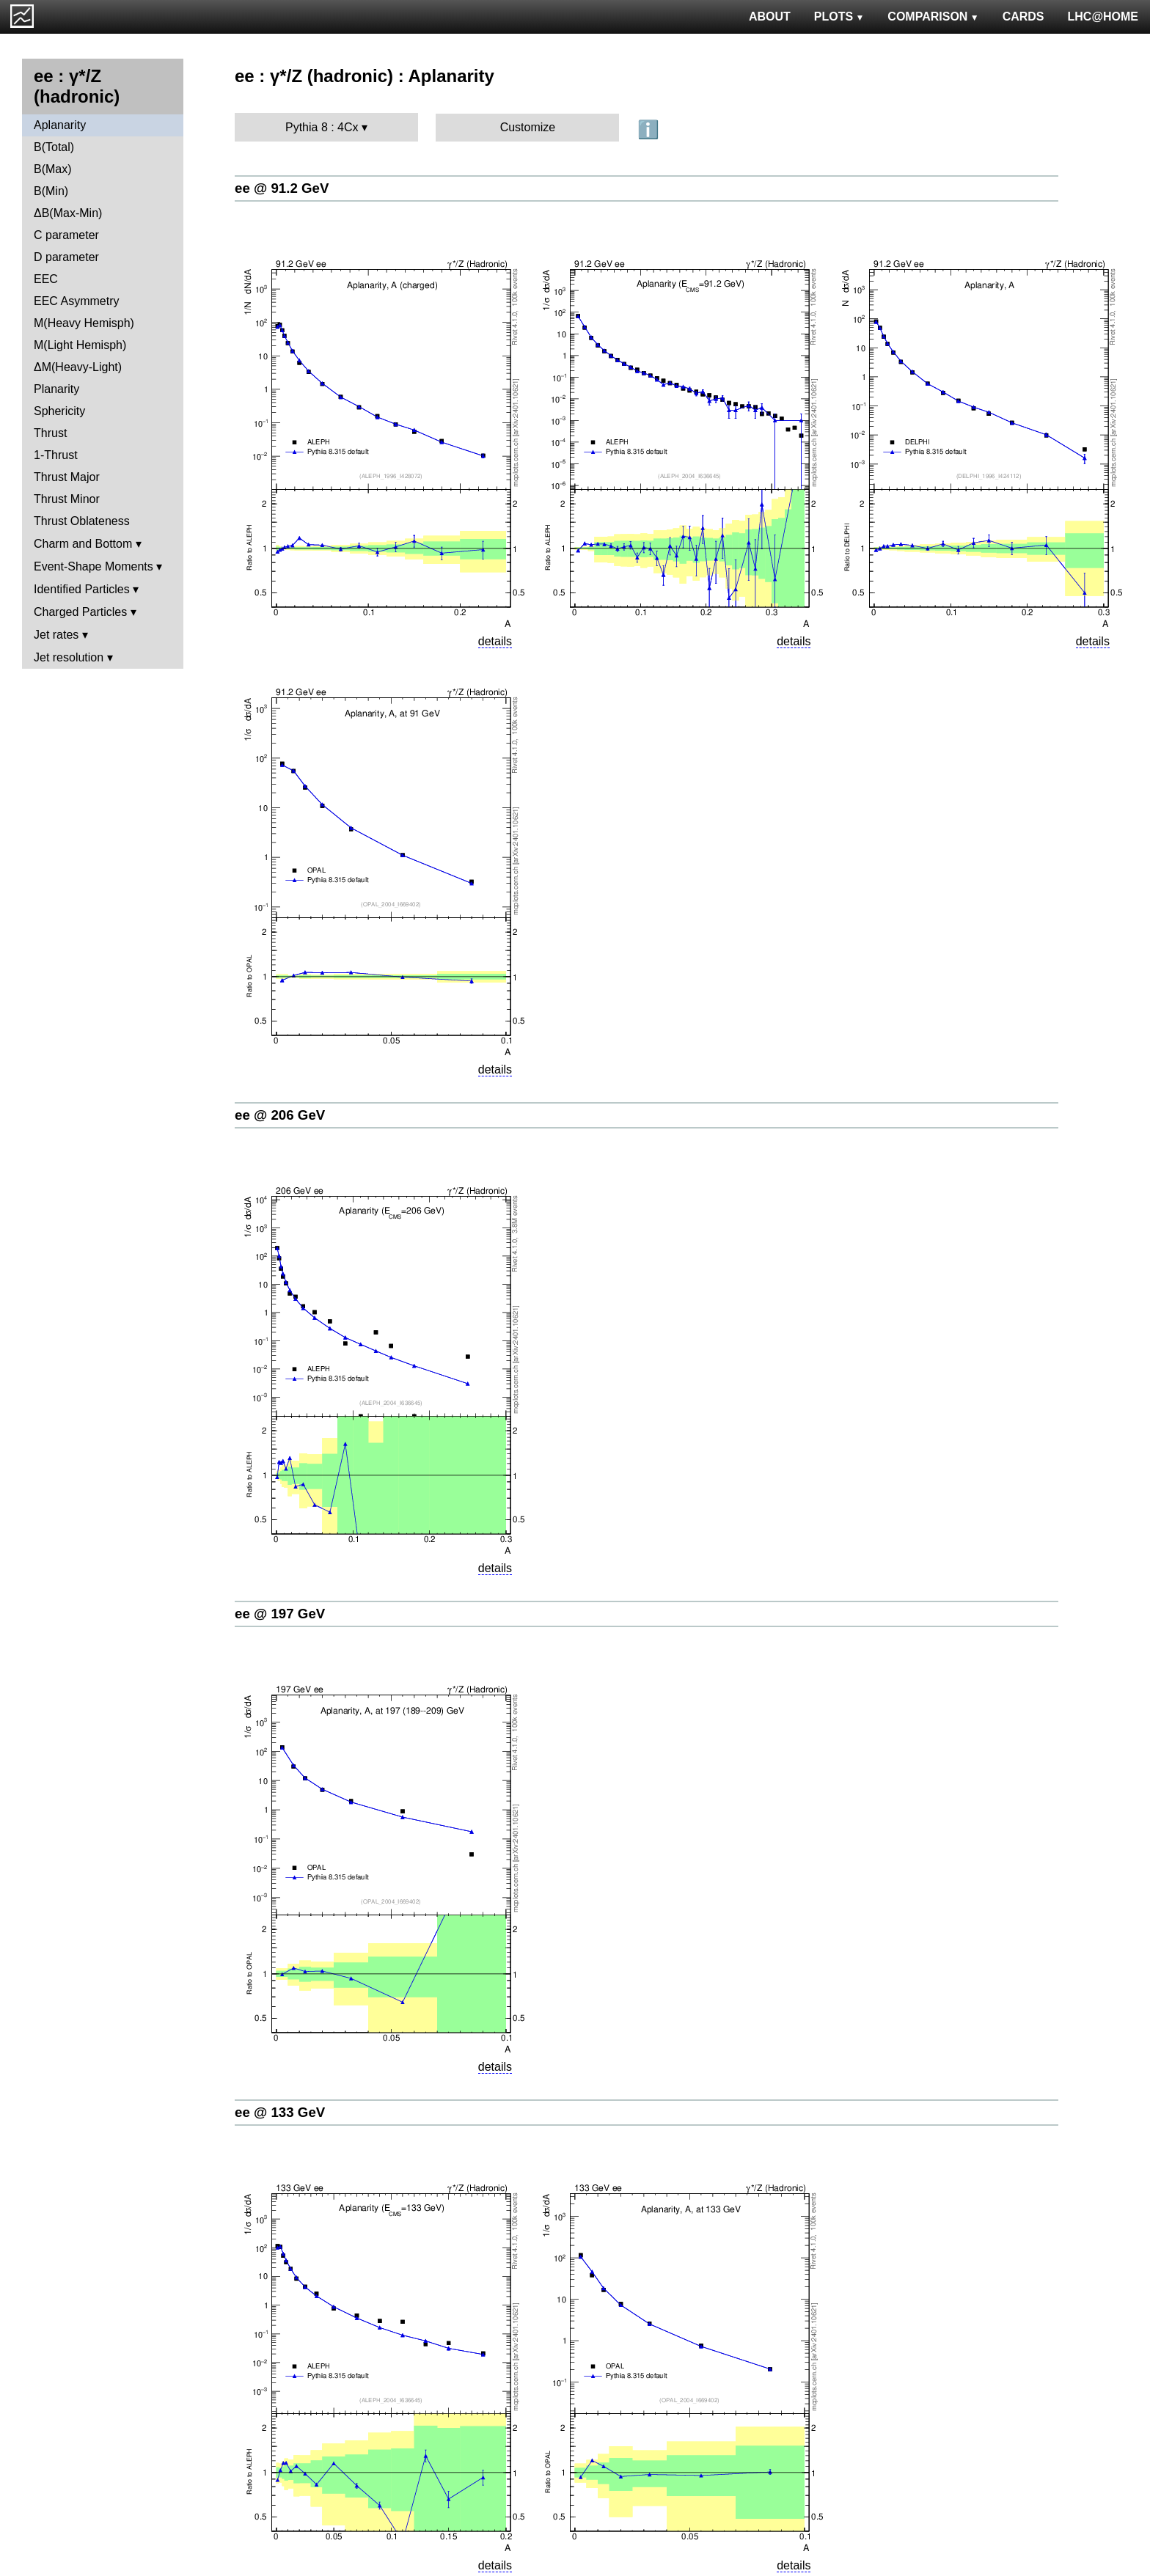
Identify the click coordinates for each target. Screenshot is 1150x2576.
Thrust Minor (67, 499)
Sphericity (59, 411)
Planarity (56, 389)
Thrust (50, 433)
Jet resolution (68, 657)
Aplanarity (60, 125)
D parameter (66, 257)
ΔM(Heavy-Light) (78, 367)
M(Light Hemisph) (80, 345)
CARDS (1023, 16)
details (495, 641)
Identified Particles (82, 589)
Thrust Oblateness (82, 521)
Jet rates (56, 634)
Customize (528, 127)
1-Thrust (56, 455)
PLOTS (839, 16)
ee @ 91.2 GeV (282, 188)
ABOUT (770, 16)
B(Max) (53, 169)
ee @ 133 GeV (280, 2112)
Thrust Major (67, 477)
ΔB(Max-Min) (68, 213)
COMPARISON (932, 16)
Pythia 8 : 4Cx (322, 127)
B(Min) (51, 191)
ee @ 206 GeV (280, 1115)
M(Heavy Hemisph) (84, 323)
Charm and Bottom (83, 543)
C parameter (66, 235)
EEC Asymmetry (76, 301)
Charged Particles (80, 612)
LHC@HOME (1103, 16)
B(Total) (54, 147)
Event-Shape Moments (93, 566)
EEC (46, 279)
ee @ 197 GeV (280, 1613)
